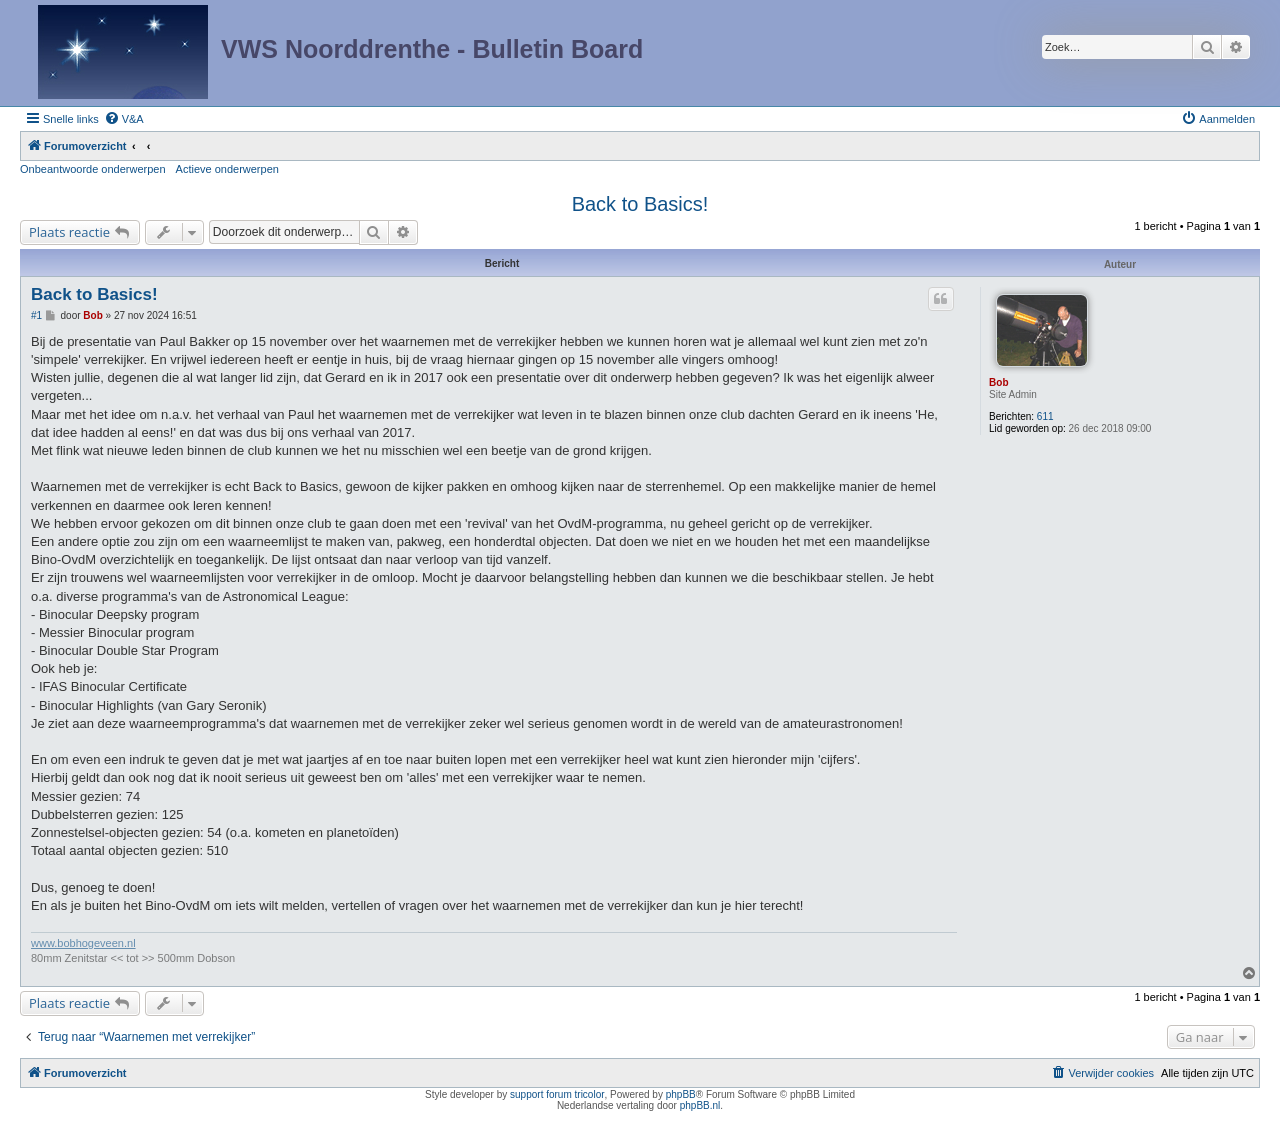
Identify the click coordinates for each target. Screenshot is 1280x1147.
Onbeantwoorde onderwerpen (93, 169)
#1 (36, 315)
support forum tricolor (557, 1094)
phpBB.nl (700, 1105)
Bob (998, 382)
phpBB (681, 1094)
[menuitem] (124, 119)
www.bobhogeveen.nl (83, 943)
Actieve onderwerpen (227, 169)
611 (1045, 416)
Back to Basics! (640, 204)
